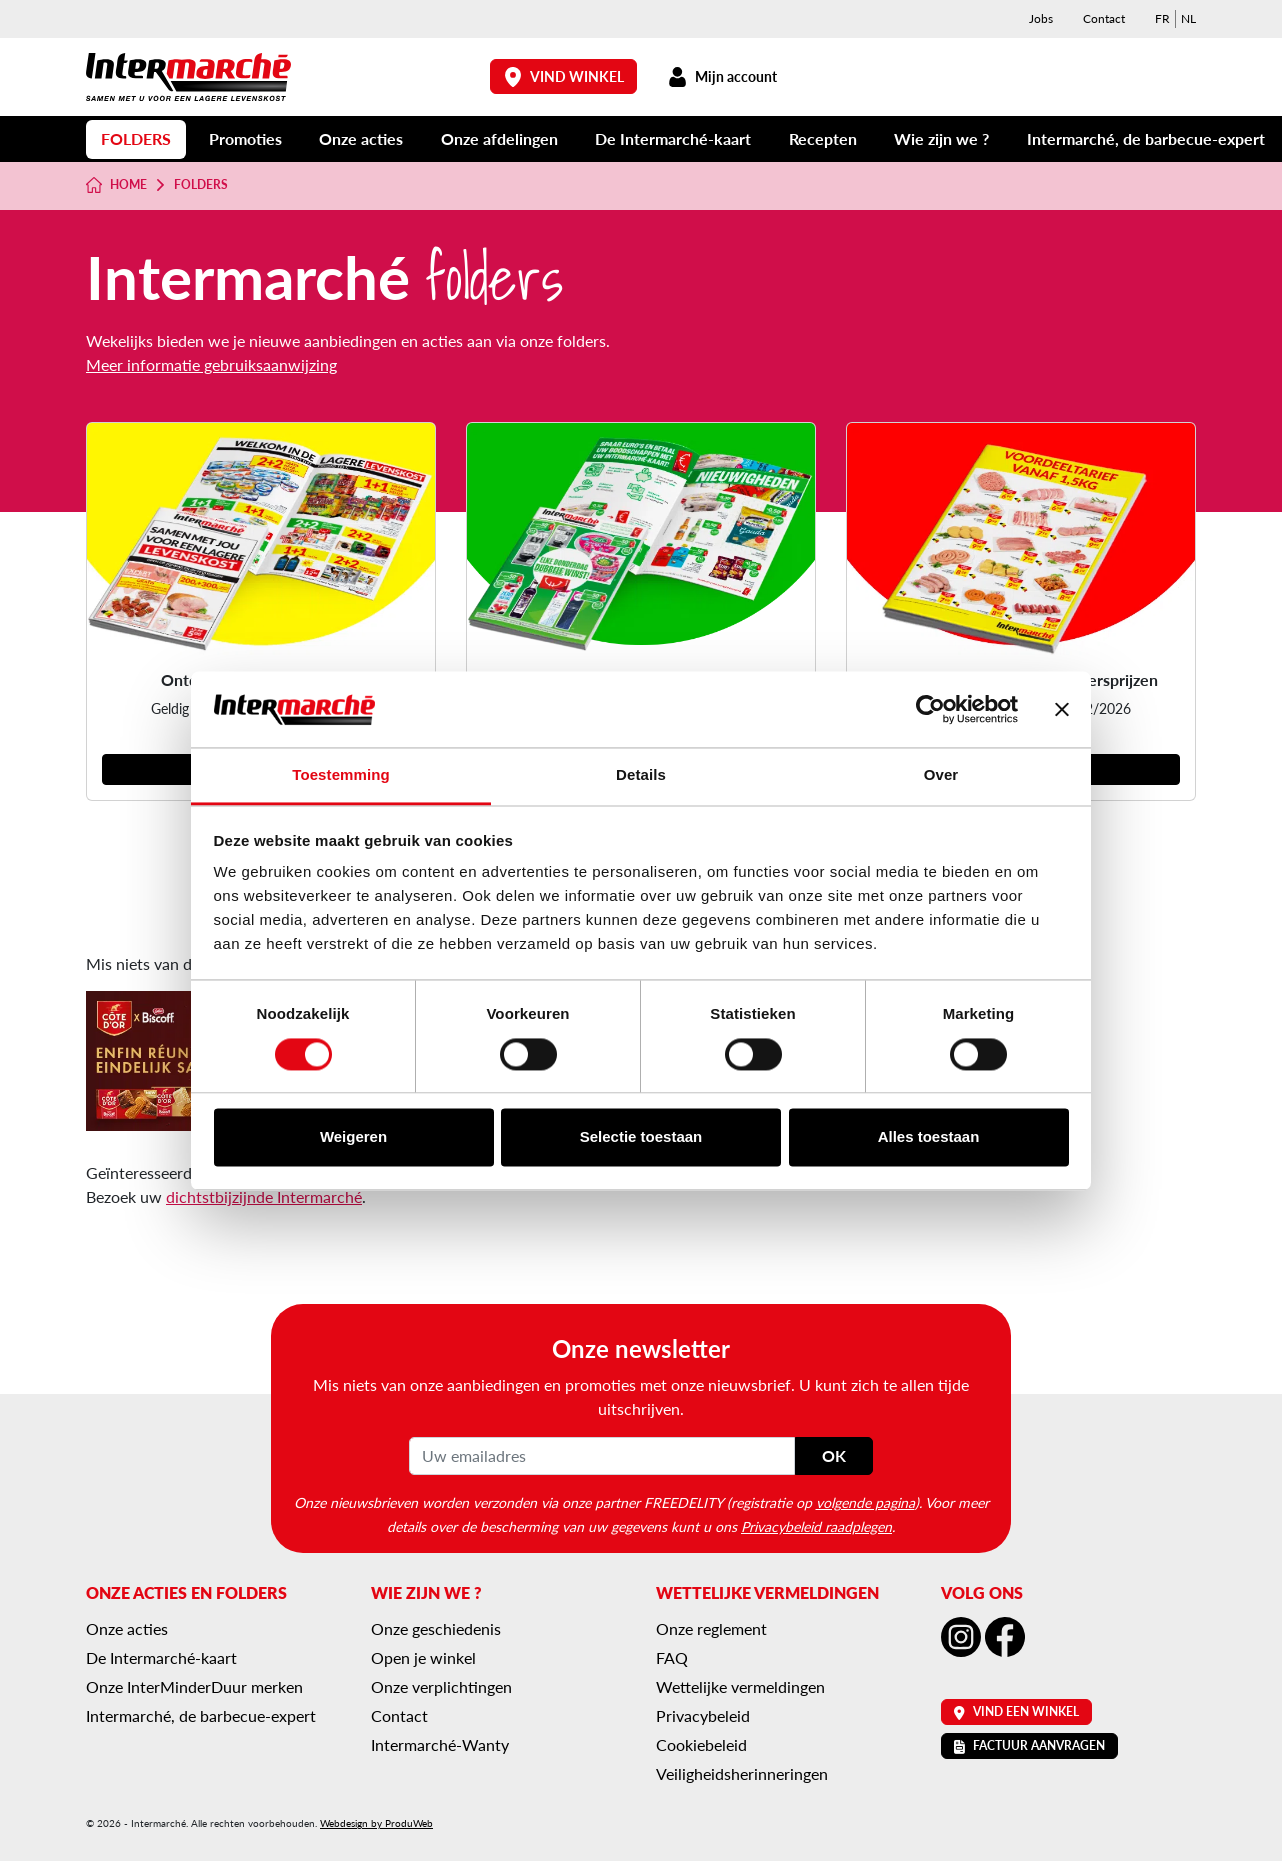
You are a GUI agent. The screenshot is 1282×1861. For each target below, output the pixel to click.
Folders (136, 138)
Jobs (1041, 18)
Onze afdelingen (499, 138)
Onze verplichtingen (441, 1686)
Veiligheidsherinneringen (742, 1773)
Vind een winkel (1016, 1711)
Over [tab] (941, 775)
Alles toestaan (929, 1137)
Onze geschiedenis (436, 1628)
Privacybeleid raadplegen (816, 1526)
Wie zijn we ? (941, 138)
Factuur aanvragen (1029, 1745)
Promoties (245, 138)
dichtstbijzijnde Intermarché (264, 1196)
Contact (1104, 18)
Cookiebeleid (701, 1744)
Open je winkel (423, 1657)
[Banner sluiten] (1062, 709)
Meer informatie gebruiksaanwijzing (211, 364)
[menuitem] (1162, 19)
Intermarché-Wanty (440, 1744)
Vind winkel (564, 76)
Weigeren (353, 1137)
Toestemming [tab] (341, 775)
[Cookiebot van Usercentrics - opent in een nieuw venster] (930, 709)
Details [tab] (641, 775)
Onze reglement (711, 1628)
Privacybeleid (703, 1715)
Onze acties (361, 138)
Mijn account (722, 76)
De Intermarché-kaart (673, 138)
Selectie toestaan (641, 1137)
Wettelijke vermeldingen (740, 1686)
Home (116, 185)
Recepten (823, 138)
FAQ (672, 1657)
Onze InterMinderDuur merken (194, 1686)
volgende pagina (865, 1502)
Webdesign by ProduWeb (376, 1823)
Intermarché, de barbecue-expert (1146, 138)
